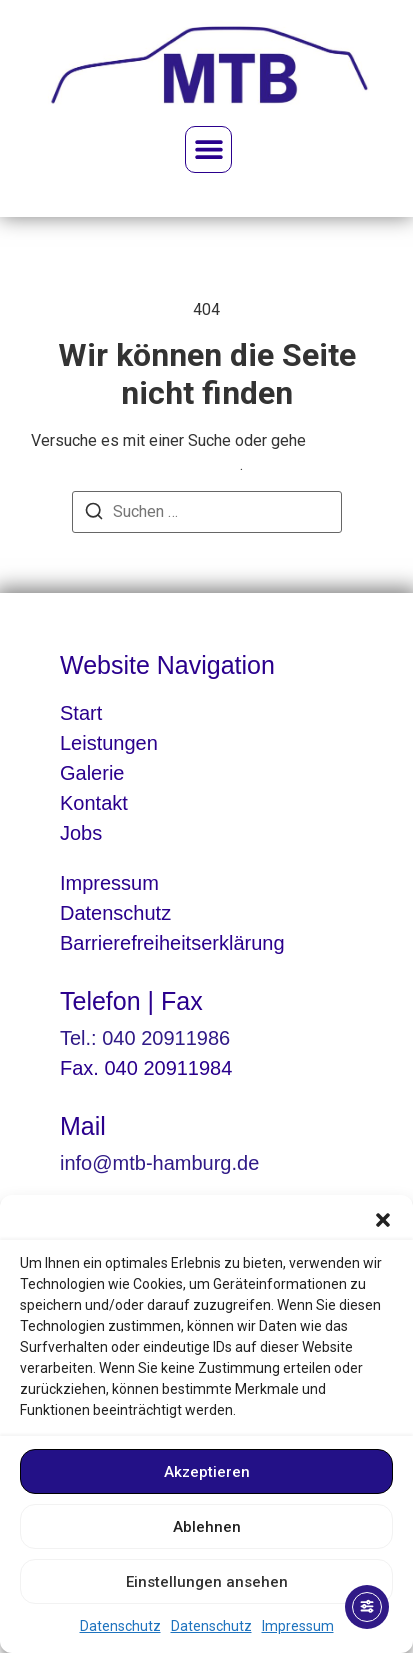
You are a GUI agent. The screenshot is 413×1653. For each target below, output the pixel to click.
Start (81, 713)
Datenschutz (120, 1626)
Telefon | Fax (131, 1001)
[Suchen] (94, 514)
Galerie (92, 773)
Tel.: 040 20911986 (145, 1038)
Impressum (298, 1626)
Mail (83, 1126)
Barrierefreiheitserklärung (172, 943)
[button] (383, 1220)
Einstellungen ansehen (207, 1582)
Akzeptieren (207, 1472)
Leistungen (109, 743)
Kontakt (94, 803)
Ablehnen (207, 1527)
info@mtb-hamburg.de (159, 1163)
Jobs (81, 833)
